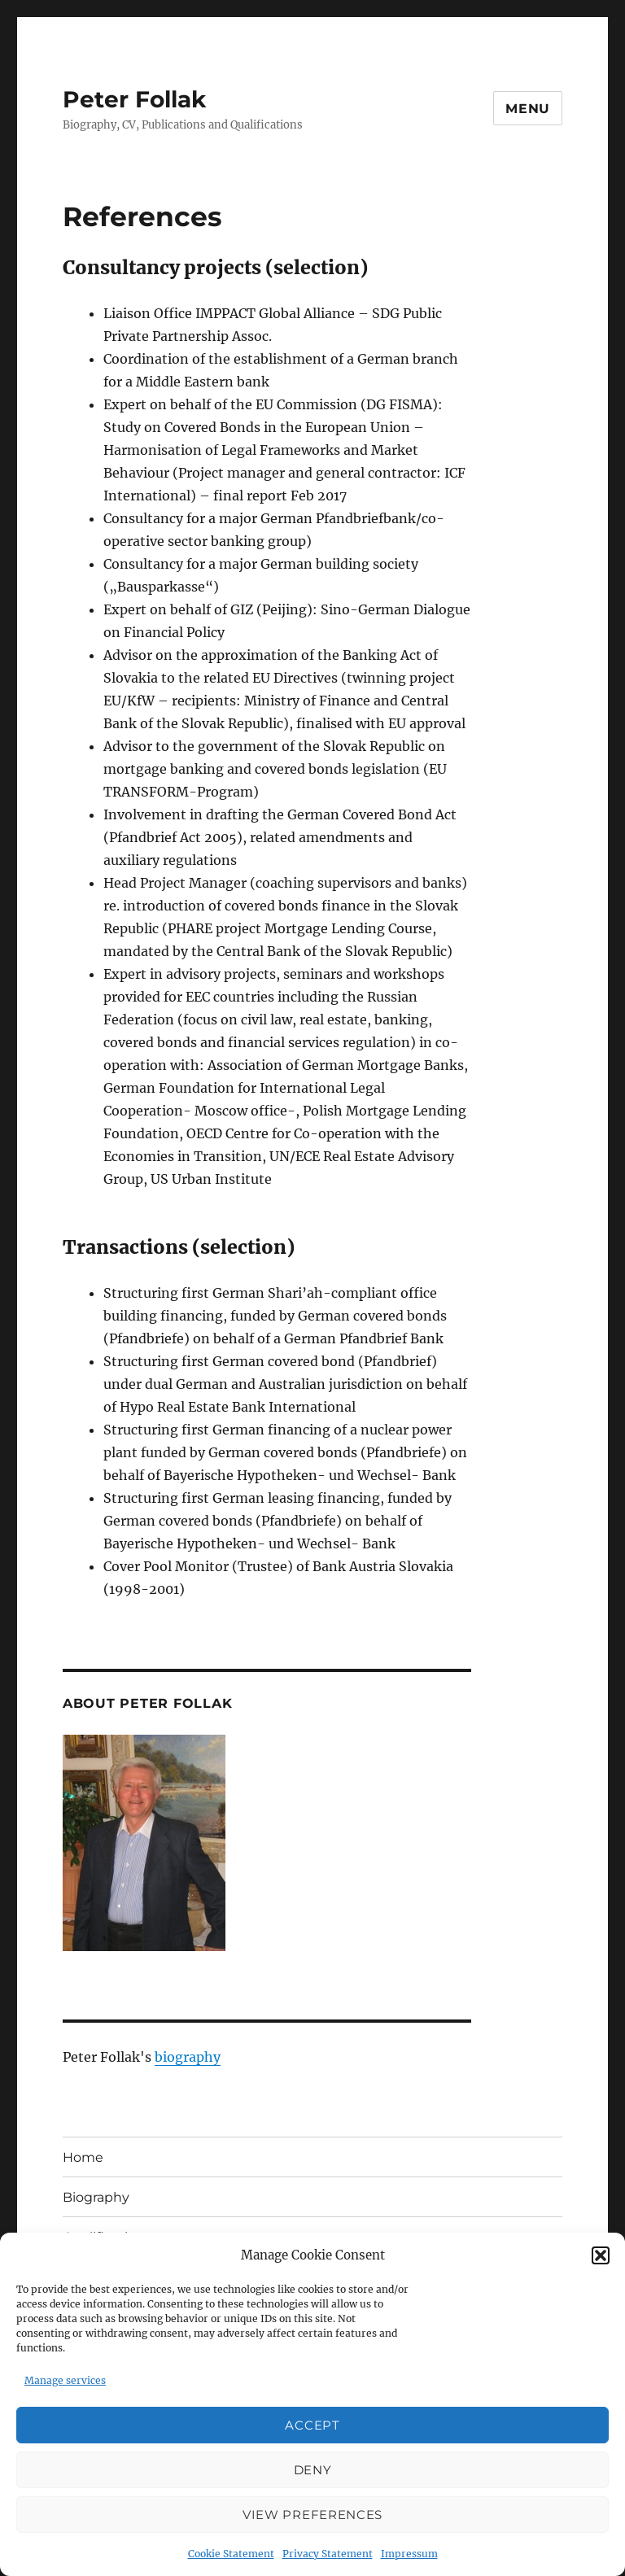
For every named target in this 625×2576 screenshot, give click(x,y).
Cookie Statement (231, 2554)
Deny (313, 2470)
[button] (600, 2255)
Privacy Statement (327, 2554)
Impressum (409, 2554)
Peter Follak (134, 99)
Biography (96, 2197)
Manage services (65, 2380)
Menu (527, 108)
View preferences (312, 2514)
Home (83, 2157)
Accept (312, 2425)
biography (188, 2057)
